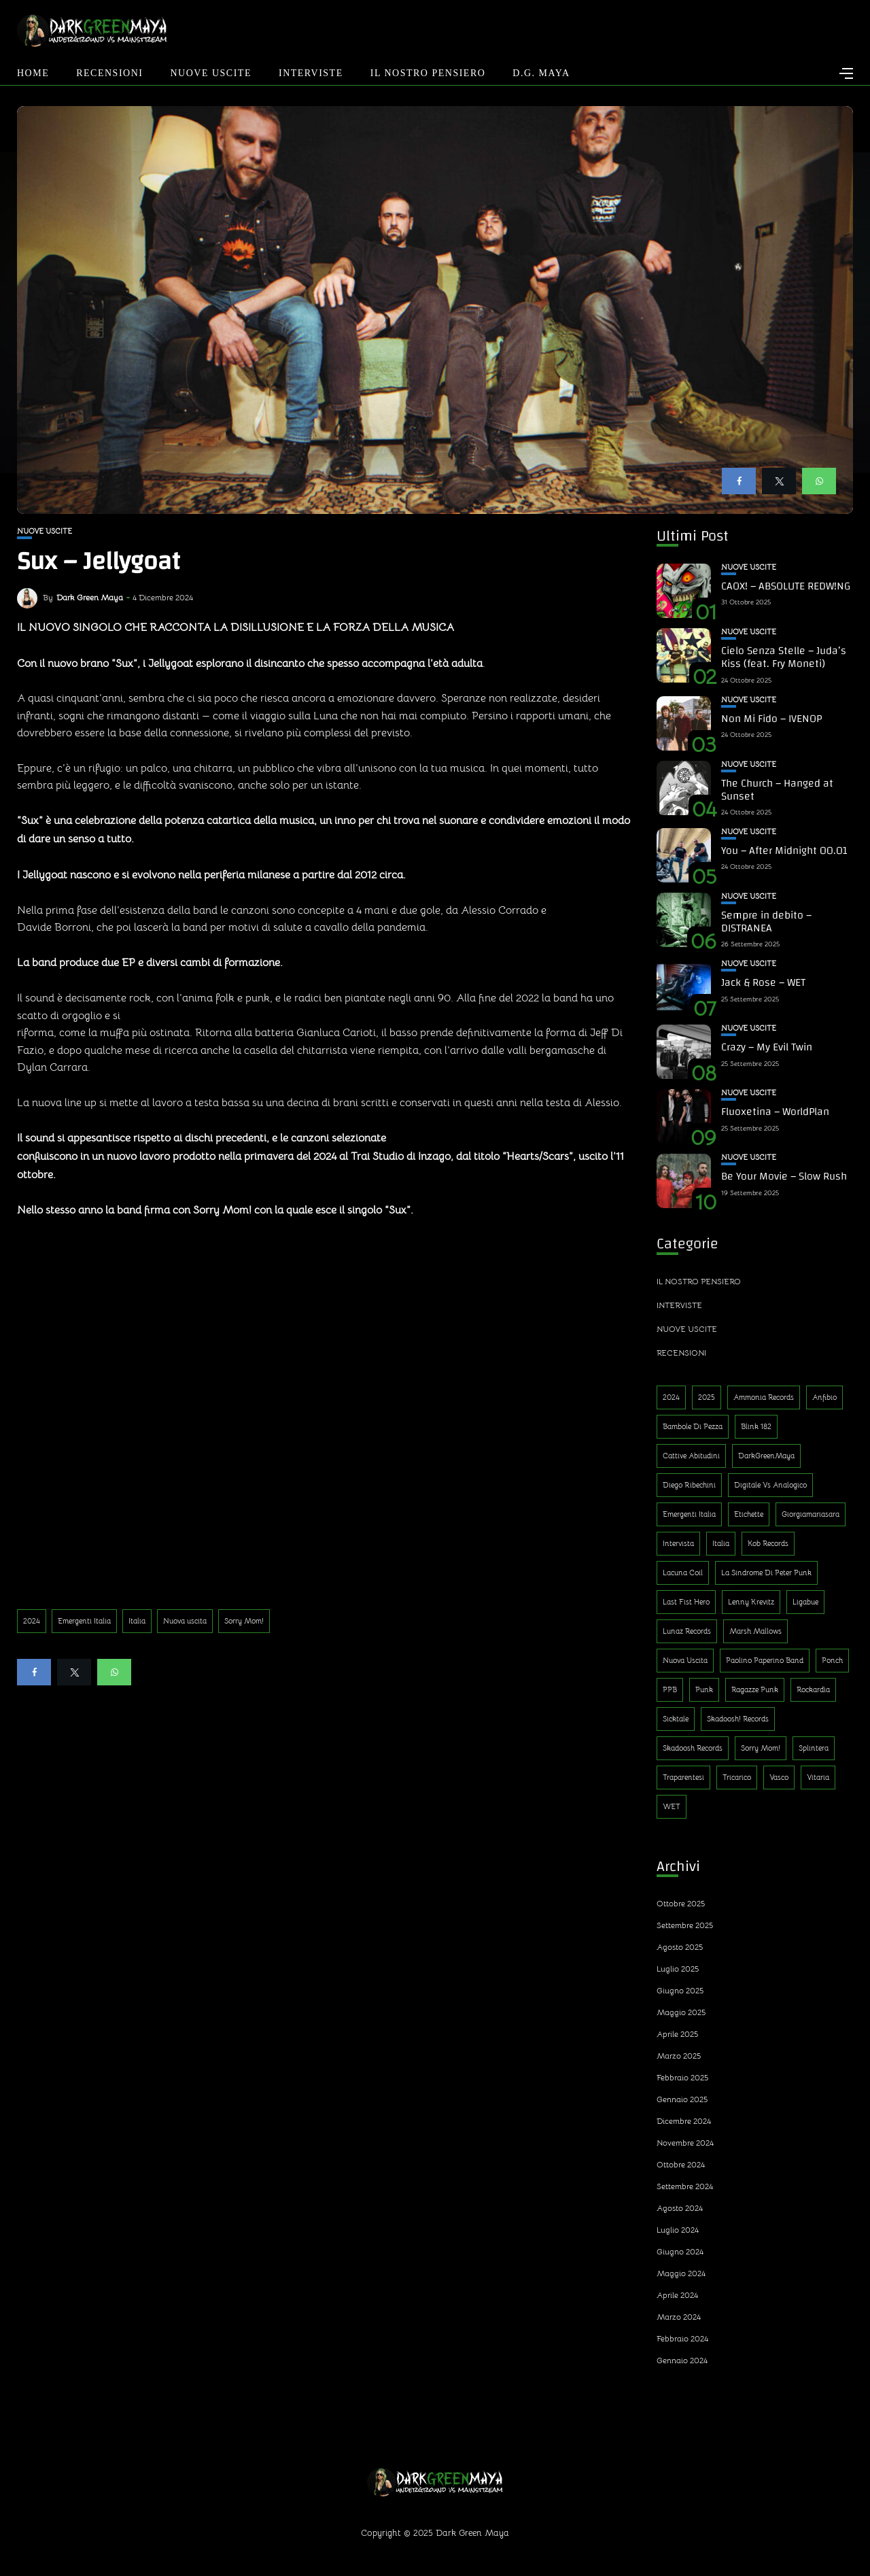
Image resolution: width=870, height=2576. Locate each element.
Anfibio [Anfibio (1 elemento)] (824, 1397)
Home (33, 73)
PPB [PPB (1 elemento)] (670, 1689)
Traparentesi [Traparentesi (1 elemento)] (683, 1777)
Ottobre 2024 (681, 2164)
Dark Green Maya (89, 597)
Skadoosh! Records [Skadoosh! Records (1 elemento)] (738, 1718)
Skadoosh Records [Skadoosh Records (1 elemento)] (693, 1748)
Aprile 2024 (677, 2295)
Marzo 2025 (679, 2055)
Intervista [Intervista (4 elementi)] (678, 1543)
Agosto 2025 (680, 1947)
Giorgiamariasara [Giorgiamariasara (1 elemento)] (810, 1514)
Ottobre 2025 (681, 1903)
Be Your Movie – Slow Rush (784, 1176)
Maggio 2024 (681, 2273)
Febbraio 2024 (682, 2338)
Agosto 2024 (680, 2208)
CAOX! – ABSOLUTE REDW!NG (785, 586)
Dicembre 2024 (684, 2121)
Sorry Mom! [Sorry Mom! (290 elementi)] (760, 1748)
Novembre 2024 (685, 2142)
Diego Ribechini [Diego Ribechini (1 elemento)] (689, 1485)
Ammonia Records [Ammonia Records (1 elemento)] (763, 1397)
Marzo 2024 (679, 2317)
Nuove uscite (210, 73)
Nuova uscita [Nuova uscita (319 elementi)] (685, 1660)
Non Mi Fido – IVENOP (771, 718)
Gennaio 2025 (682, 2099)
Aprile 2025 (677, 2034)
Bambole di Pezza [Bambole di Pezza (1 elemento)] (693, 1426)
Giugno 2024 (680, 2251)
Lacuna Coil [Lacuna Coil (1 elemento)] (683, 1572)
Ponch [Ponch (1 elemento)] (832, 1660)
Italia (136, 1621)
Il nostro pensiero (428, 73)
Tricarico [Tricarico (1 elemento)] (737, 1777)
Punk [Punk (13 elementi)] (704, 1689)
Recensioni (109, 73)
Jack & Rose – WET (763, 982)
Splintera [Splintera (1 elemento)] (814, 1748)
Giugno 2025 (680, 1990)
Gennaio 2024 (682, 2360)
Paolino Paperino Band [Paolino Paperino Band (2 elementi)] (764, 1660)
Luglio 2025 (678, 1968)
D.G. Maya (541, 73)
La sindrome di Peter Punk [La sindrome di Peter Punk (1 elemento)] (766, 1572)
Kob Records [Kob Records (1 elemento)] (768, 1543)
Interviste (311, 73)
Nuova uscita (185, 1621)
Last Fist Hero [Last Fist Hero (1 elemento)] (686, 1602)
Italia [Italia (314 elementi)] (720, 1543)
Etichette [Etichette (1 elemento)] (748, 1514)
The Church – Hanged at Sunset (777, 789)
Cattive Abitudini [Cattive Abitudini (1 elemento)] (691, 1455)
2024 (31, 1621)
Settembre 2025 (685, 1925)
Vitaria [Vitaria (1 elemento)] (818, 1777)
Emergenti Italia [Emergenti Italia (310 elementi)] (689, 1514)
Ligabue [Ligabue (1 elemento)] (805, 1602)
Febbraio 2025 (682, 2077)
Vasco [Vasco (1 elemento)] (778, 1777)
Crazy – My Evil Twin (766, 1047)
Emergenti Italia (84, 1621)
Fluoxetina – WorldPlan (775, 1111)
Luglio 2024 (678, 2230)
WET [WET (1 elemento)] (671, 1806)
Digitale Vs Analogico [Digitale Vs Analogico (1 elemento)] (770, 1485)
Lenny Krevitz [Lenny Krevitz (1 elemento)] (751, 1602)
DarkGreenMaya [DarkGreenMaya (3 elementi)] (766, 1455)
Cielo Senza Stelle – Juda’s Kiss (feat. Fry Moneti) (783, 657)
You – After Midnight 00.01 (784, 850)
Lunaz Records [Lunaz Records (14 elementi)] (687, 1631)
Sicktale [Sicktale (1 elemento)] (676, 1718)
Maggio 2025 (681, 2012)
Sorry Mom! (244, 1621)
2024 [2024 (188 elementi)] (671, 1397)
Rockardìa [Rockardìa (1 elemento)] (813, 1689)
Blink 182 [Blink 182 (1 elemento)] (756, 1426)
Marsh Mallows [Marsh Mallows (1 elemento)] (755, 1631)
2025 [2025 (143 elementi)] (706, 1397)
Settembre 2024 (685, 2186)
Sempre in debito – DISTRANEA (766, 921)
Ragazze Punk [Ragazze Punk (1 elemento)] (754, 1689)
